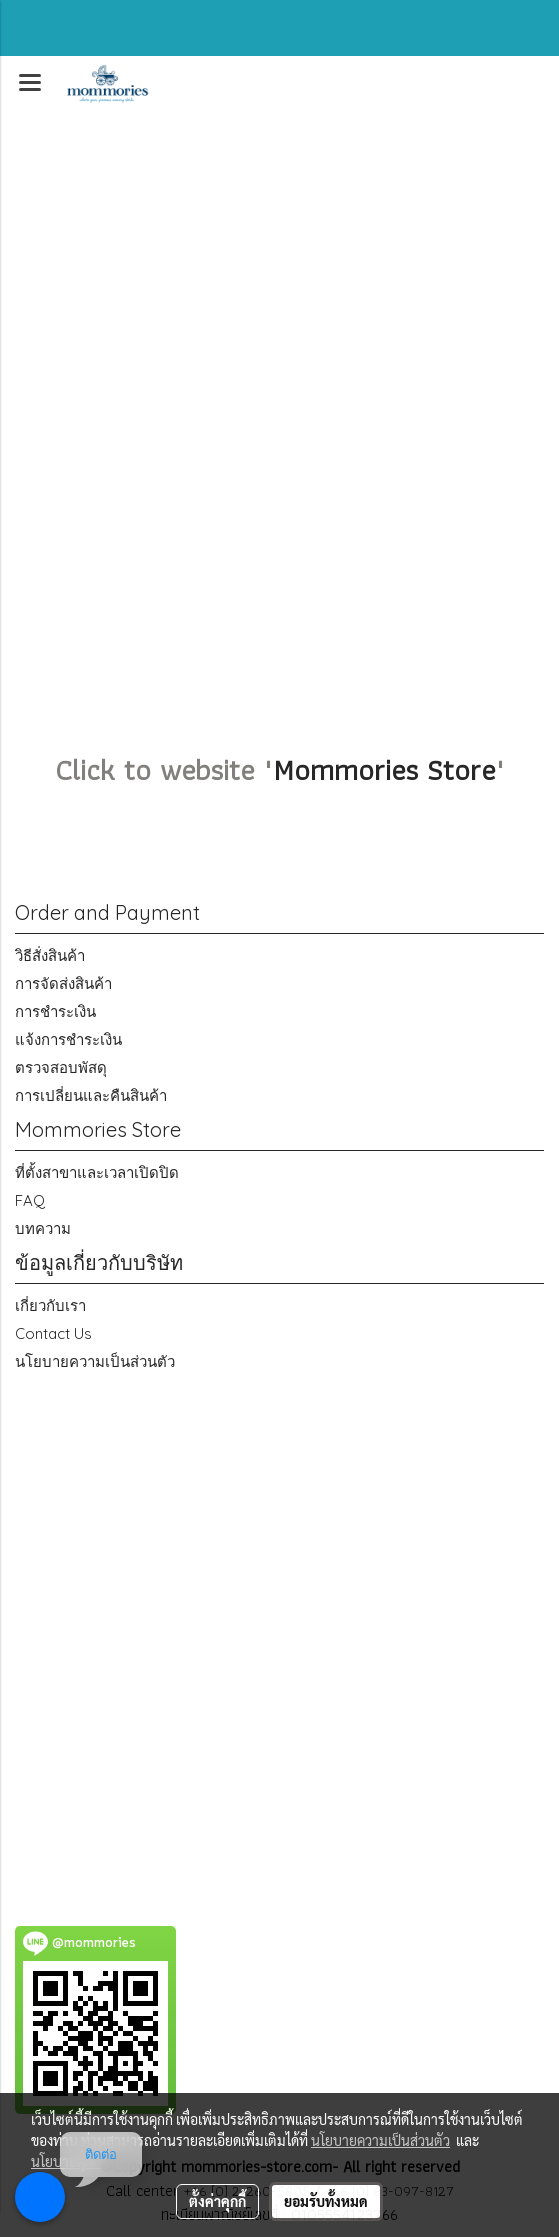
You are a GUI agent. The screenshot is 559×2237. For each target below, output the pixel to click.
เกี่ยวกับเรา (50, 1305)
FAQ (30, 1200)
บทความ (43, 1228)
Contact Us (53, 1333)
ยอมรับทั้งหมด (326, 2201)
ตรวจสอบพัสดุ (61, 1067)
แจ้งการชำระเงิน (68, 1039)
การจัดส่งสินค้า (63, 983)
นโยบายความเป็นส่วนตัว (95, 1361)
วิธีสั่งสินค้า (50, 955)
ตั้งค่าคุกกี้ (217, 2201)
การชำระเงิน (55, 1011)
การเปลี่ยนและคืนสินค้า (91, 1095)
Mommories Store (384, 769)
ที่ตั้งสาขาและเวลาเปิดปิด (97, 1172)
